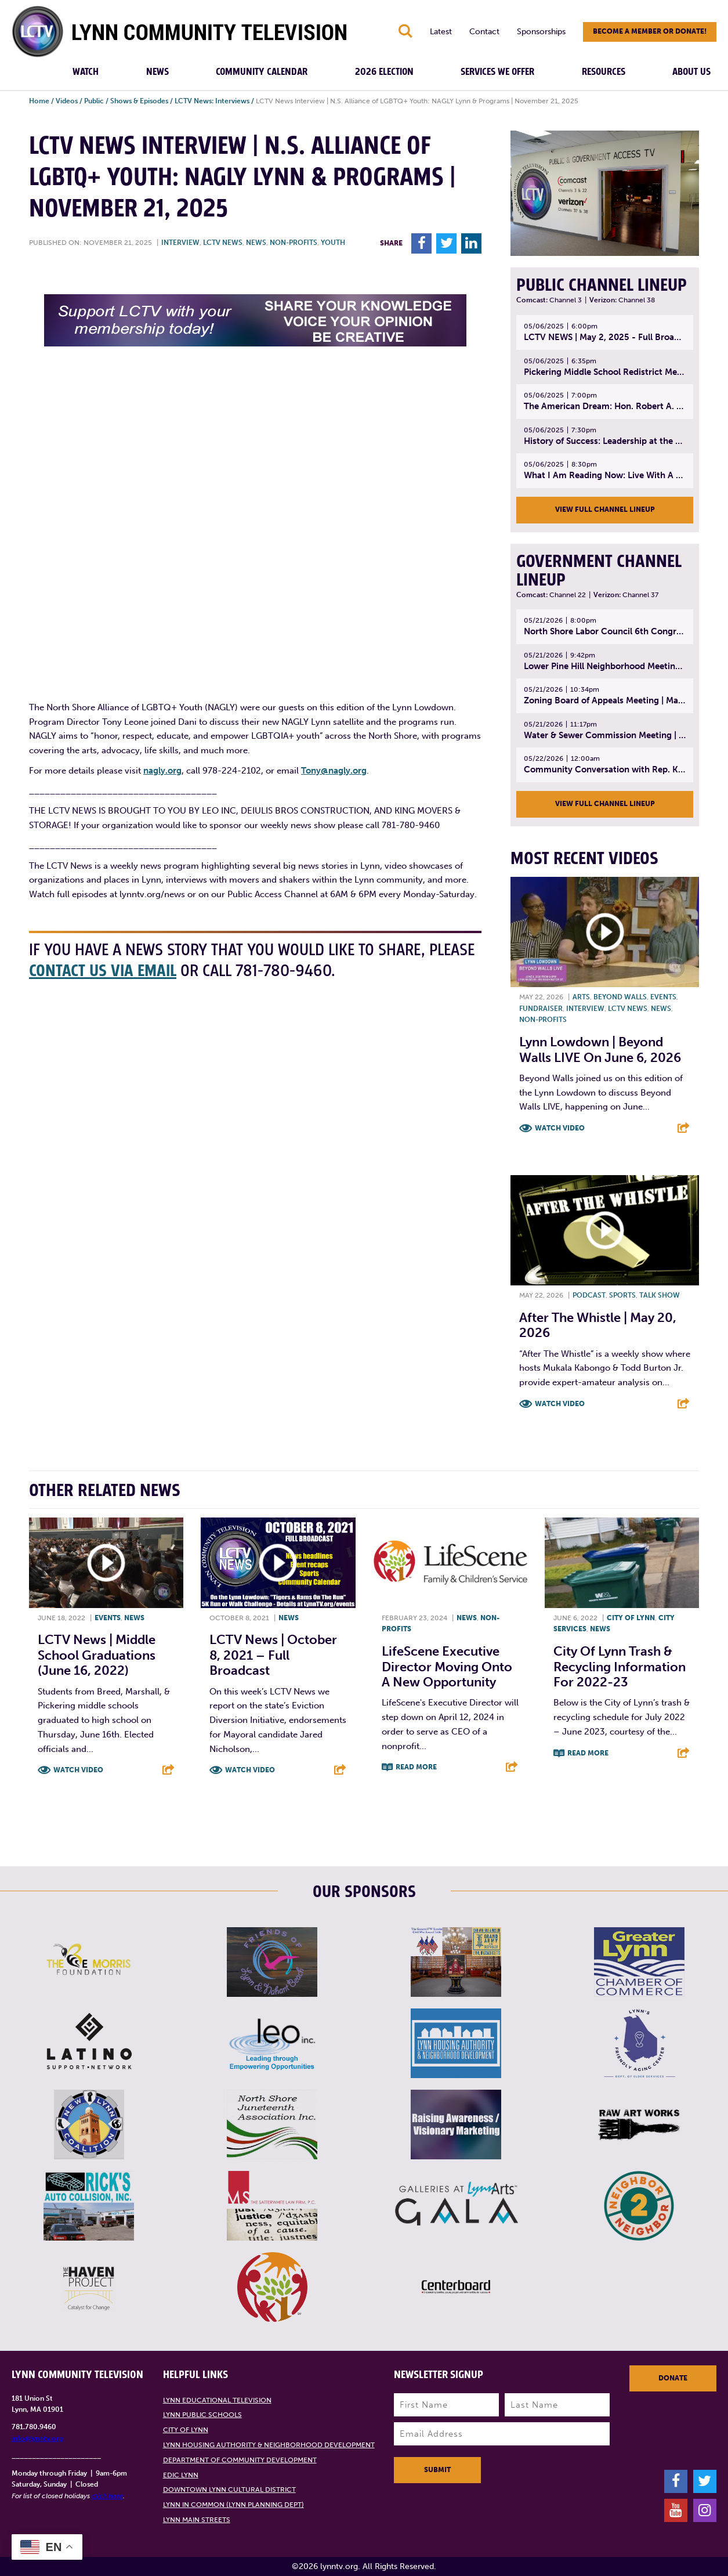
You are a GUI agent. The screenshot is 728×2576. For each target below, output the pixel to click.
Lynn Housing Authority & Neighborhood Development (269, 2445)
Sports (622, 1295)
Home (39, 101)
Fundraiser (541, 1009)
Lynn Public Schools (202, 2415)
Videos (67, 101)
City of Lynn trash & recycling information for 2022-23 (619, 1666)
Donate (672, 2378)
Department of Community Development (240, 2460)
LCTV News (222, 243)
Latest (441, 32)
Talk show (659, 1295)
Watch (86, 72)
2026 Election (384, 72)
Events (663, 997)
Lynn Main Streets (196, 2520)
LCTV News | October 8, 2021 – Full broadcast (273, 1655)
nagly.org (162, 770)
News (157, 72)
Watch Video (560, 1128)
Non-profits (293, 243)
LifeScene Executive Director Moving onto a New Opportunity (447, 1666)
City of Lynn (631, 1618)
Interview (180, 243)
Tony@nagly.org (334, 770)
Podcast (589, 1295)
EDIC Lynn (180, 2475)
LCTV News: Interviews (212, 101)
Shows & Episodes (139, 101)
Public (94, 101)
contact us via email (102, 971)
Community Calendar (261, 72)
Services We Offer (497, 72)
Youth (333, 243)
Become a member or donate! (650, 31)
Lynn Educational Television (217, 2400)
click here (107, 2496)
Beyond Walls (620, 997)
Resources (603, 72)
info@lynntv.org (37, 2438)
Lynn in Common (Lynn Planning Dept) (233, 2505)
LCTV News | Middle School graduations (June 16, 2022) (96, 1655)
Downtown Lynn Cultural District (229, 2489)
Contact (484, 32)
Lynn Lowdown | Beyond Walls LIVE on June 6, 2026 (600, 1049)
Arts (581, 997)
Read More (416, 1767)
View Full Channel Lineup (605, 509)
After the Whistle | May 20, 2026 (597, 1325)
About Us (691, 72)
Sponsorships (541, 32)
